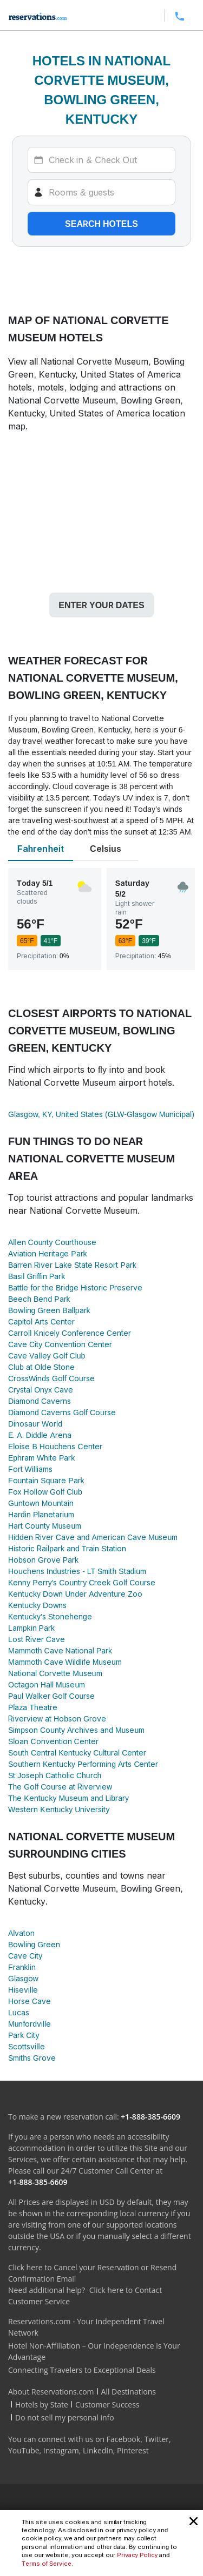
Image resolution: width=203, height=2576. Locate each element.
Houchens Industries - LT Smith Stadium (77, 1571)
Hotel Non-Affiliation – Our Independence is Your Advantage (94, 2351)
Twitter (156, 2439)
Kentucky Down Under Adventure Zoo (75, 1593)
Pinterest (133, 2450)
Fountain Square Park (46, 1480)
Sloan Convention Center (53, 1741)
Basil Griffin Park (36, 1276)
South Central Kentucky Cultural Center (77, 1752)
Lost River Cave (36, 1639)
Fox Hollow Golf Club (45, 1491)
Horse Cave (29, 2001)
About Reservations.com (51, 2391)
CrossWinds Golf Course (51, 1378)
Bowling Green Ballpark (49, 1310)
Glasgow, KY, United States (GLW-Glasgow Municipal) (101, 1114)
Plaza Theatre (32, 1707)
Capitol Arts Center (41, 1321)
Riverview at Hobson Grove (57, 1718)
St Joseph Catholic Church (54, 1775)
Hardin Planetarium (41, 1514)
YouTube (24, 2450)
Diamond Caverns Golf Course (62, 1412)
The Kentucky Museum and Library (68, 1797)
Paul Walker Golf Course (51, 1695)
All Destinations (128, 2391)
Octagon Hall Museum (46, 1684)
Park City (23, 2035)
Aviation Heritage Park (47, 1253)
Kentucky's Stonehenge (50, 1616)
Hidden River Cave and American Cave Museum (93, 1537)
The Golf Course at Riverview (60, 1786)
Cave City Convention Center (60, 1344)
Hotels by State (41, 2404)
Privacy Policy (137, 2555)
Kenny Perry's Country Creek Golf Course (81, 1582)
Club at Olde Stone (41, 1366)
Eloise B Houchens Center (55, 1446)
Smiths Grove (32, 2057)
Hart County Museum (44, 1525)
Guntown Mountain (41, 1503)
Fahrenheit (40, 848)
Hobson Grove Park (43, 1559)
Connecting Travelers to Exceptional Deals (82, 2370)
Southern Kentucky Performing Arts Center (83, 1763)
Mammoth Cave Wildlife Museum (65, 1661)
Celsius (105, 848)
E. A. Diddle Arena (39, 1435)
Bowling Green (34, 1944)
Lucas (18, 2012)
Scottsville (26, 2046)
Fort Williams (30, 1469)
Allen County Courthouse (52, 1242)
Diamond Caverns (39, 1400)
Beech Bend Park (39, 1298)
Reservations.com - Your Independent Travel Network (86, 2327)
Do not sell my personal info (64, 2417)
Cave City (25, 1955)
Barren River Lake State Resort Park (72, 1264)
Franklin (22, 1967)
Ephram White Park (41, 1457)
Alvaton (21, 1933)
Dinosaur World (35, 1423)
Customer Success (107, 2404)
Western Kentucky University (58, 1809)
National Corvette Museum (55, 1673)
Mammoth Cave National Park (60, 1650)
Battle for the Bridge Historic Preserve (75, 1287)
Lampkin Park (31, 1627)
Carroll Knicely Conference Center (69, 1332)
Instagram (61, 2450)
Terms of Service (46, 2563)
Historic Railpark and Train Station (67, 1548)
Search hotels (101, 223)
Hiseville (23, 1989)
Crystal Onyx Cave (40, 1389)
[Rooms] (101, 192)
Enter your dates (101, 605)
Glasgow (23, 1978)
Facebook (123, 2439)
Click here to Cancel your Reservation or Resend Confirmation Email (92, 2273)
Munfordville (29, 2023)
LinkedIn (98, 2450)
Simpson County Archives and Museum (76, 1729)
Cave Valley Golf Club (46, 1355)
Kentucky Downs (37, 1605)
